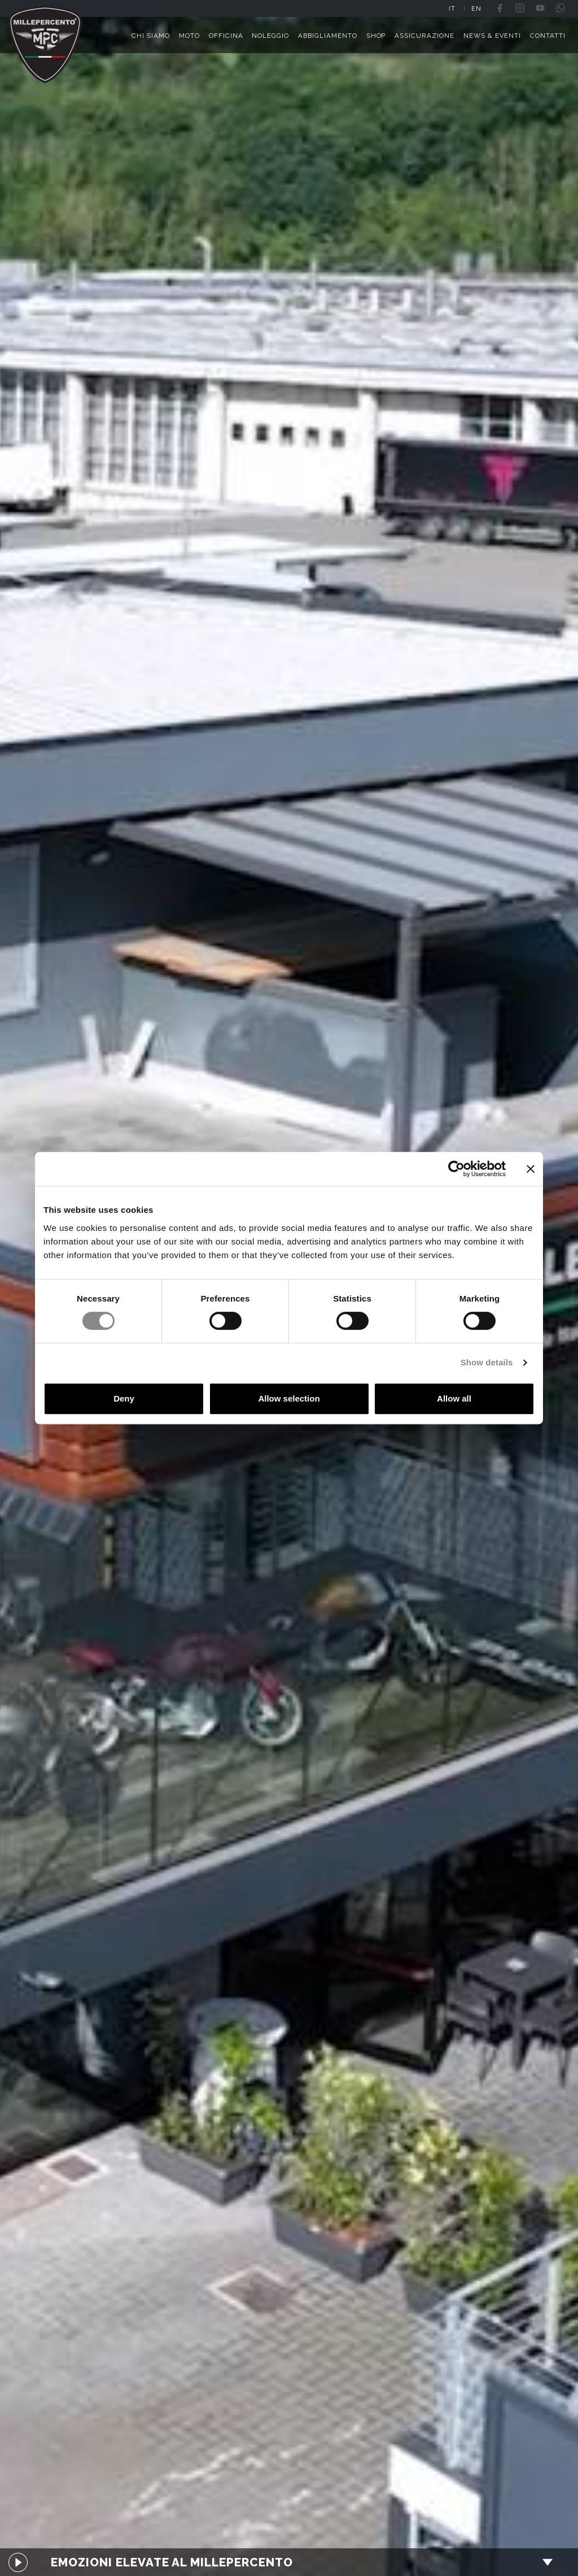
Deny (123, 1398)
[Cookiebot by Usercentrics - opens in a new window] (456, 1168)
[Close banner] (531, 1169)
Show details (487, 1362)
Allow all (454, 1398)
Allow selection (288, 1398)
